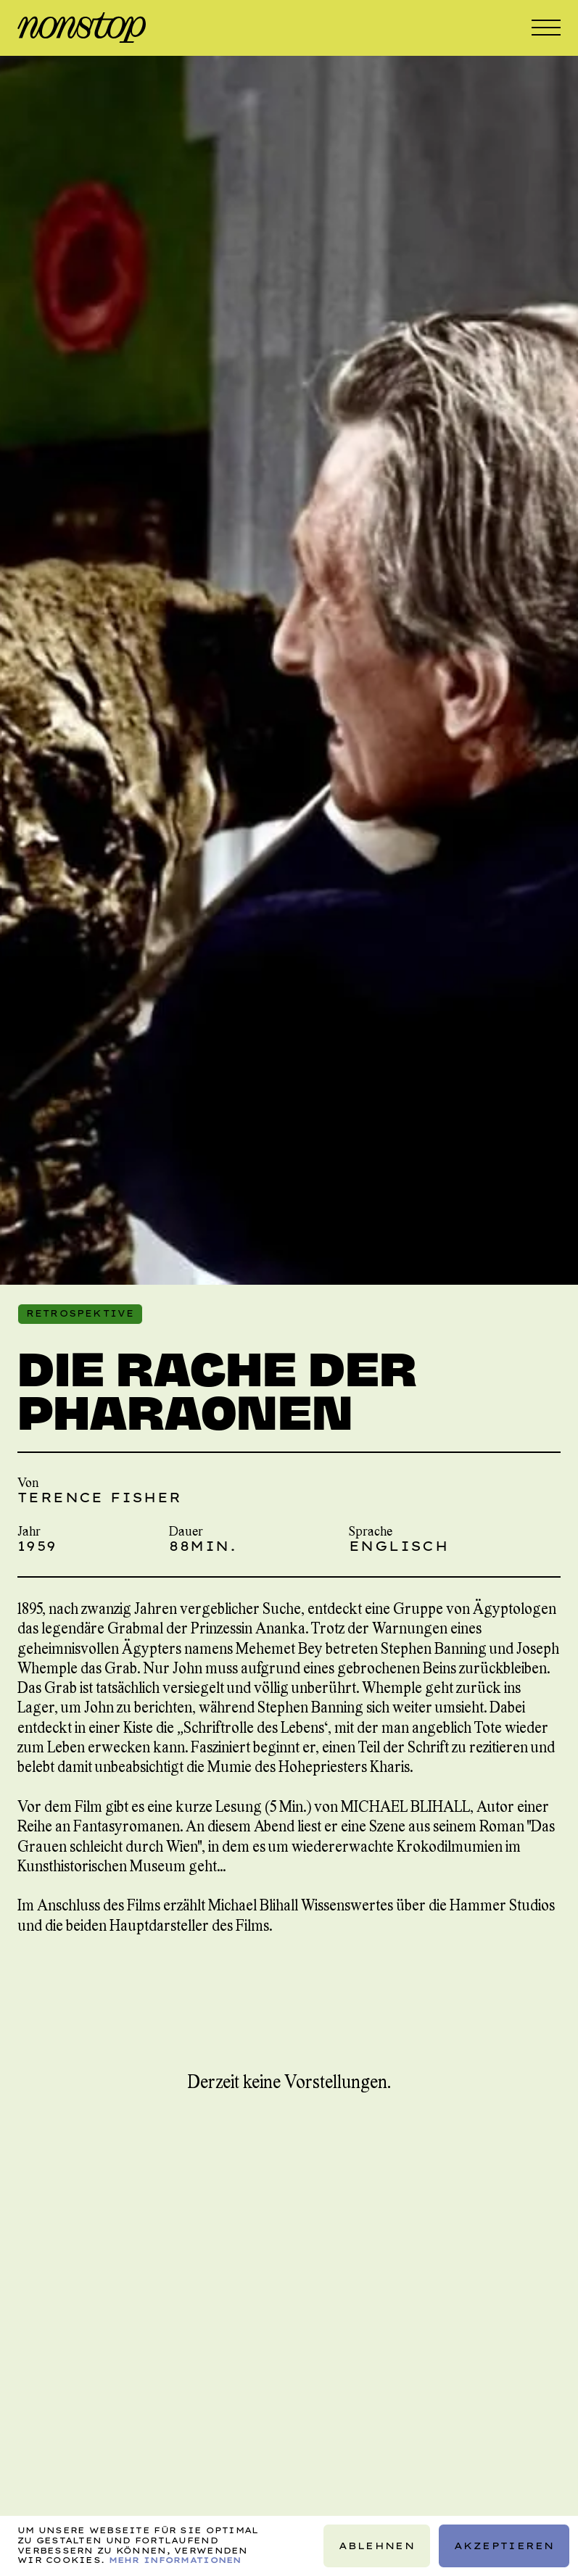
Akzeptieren (503, 2545)
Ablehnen (377, 2545)
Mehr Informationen (175, 2560)
